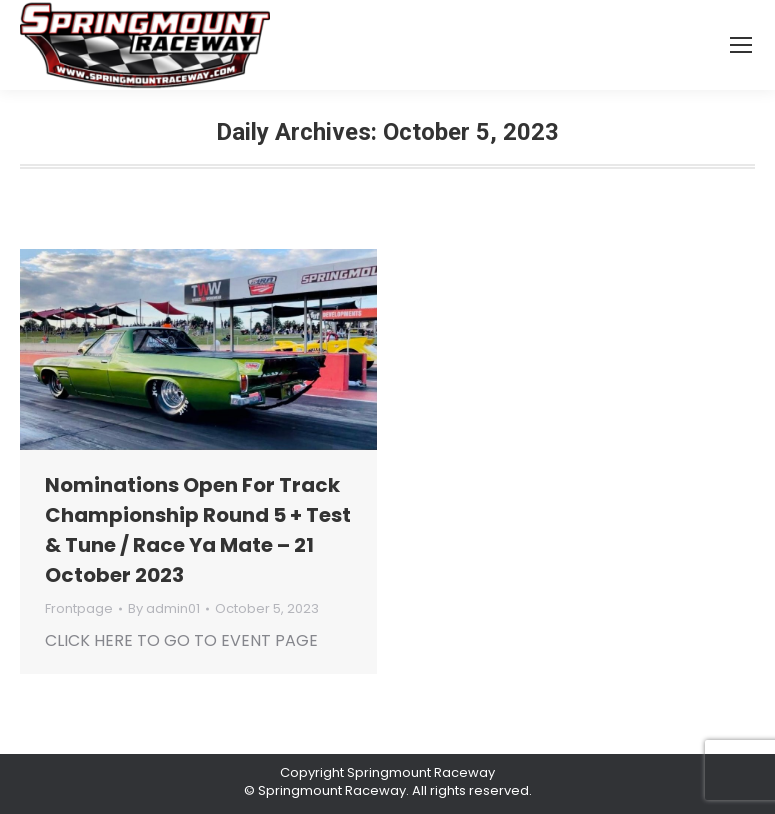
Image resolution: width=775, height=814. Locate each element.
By (164, 609)
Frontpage (79, 608)
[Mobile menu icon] (741, 45)
